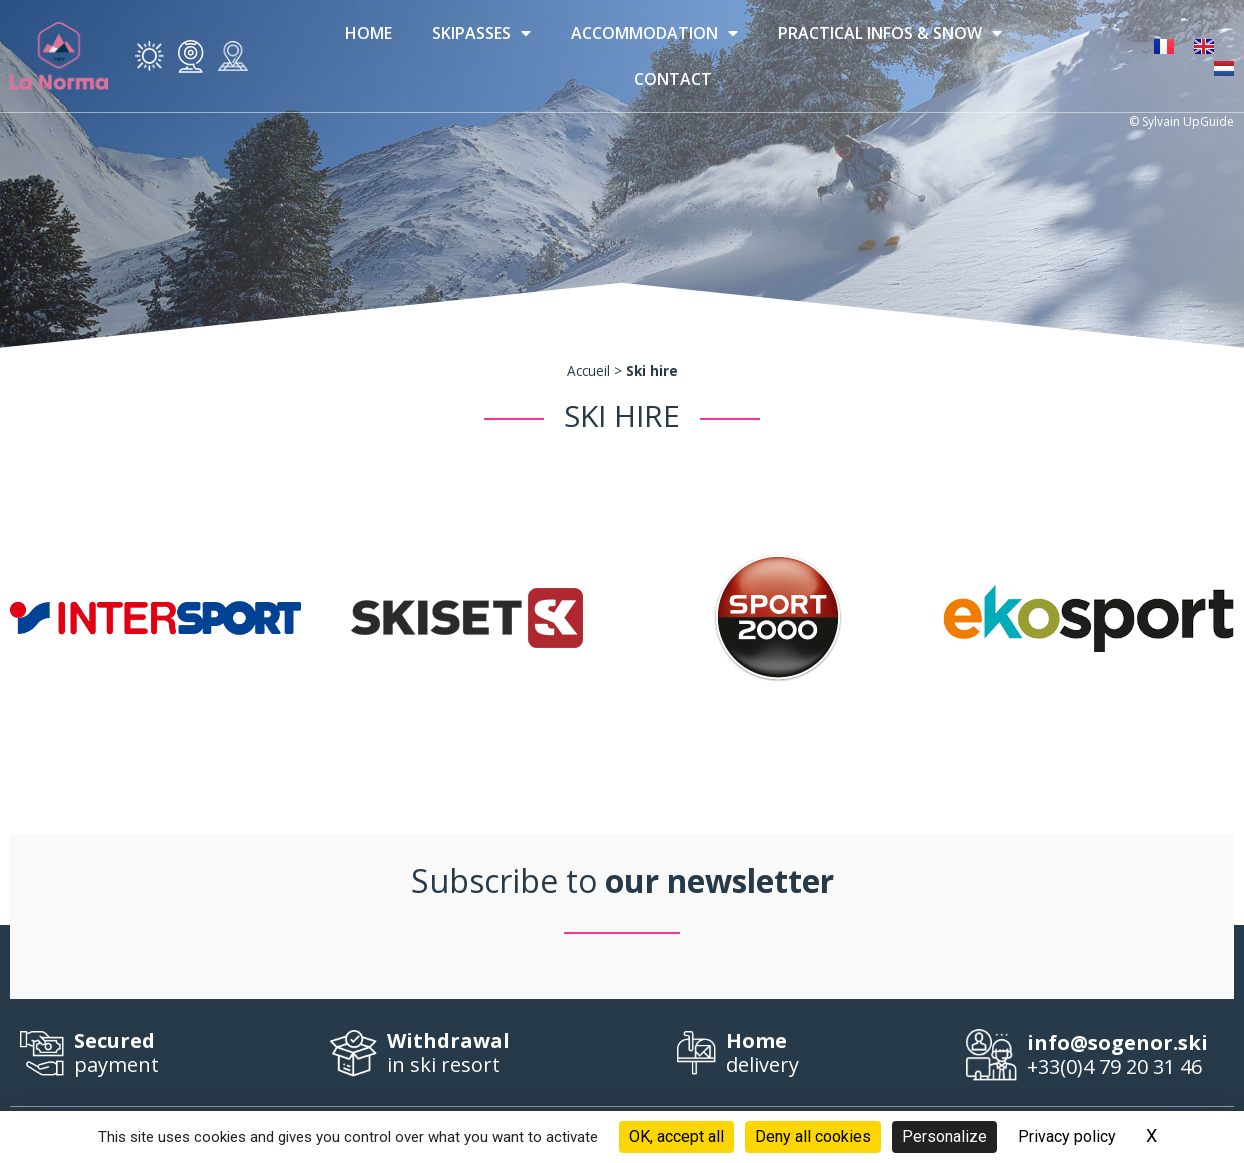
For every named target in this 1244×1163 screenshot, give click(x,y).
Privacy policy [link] (1067, 1136)
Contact (673, 79)
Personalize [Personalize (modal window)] (944, 1136)
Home (368, 33)
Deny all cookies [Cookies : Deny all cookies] (813, 1136)
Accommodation (654, 33)
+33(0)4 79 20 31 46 (1125, 1055)
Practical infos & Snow (890, 33)
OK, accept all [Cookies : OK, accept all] (676, 1136)
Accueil (588, 370)
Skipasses (481, 33)
